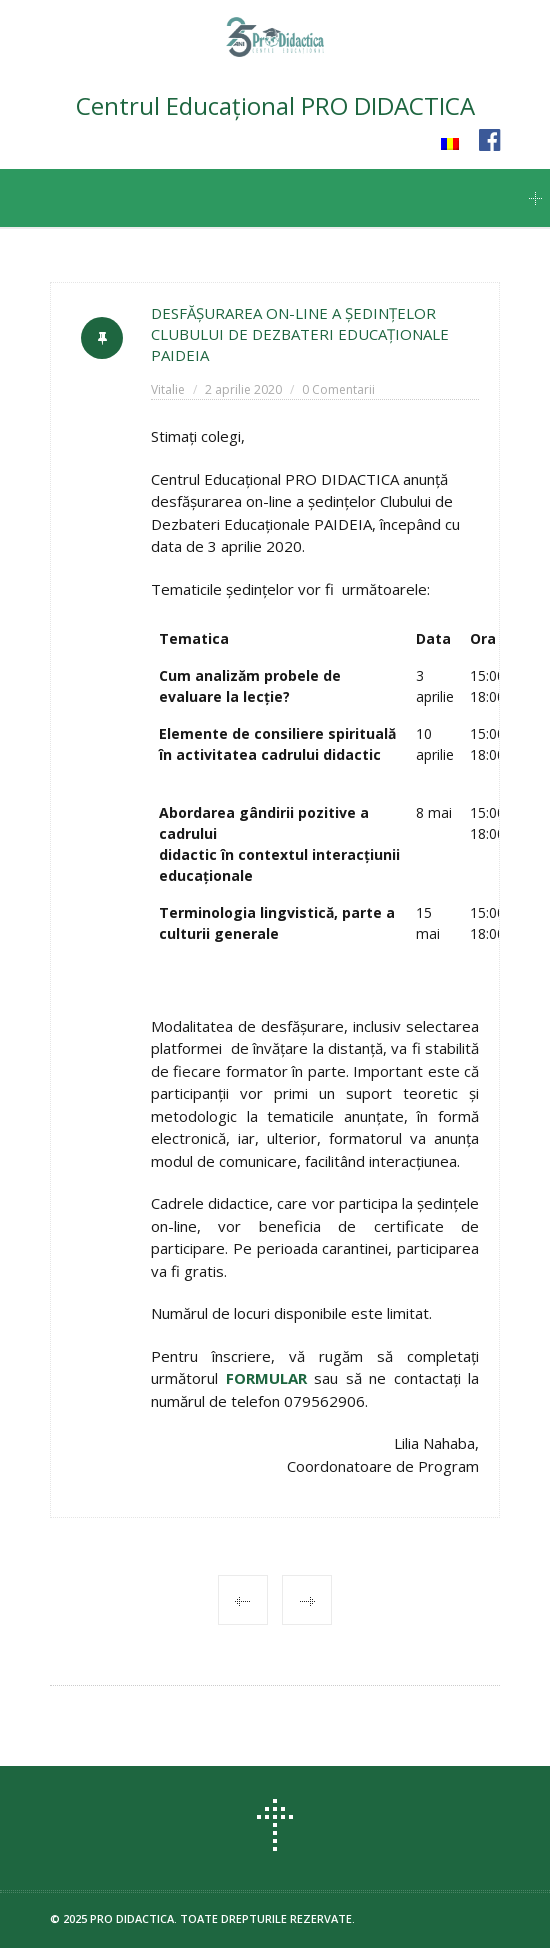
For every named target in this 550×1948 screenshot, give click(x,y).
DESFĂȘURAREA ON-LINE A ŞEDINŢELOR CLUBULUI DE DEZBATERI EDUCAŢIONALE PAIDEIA (300, 334)
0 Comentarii (338, 389)
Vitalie (168, 389)
